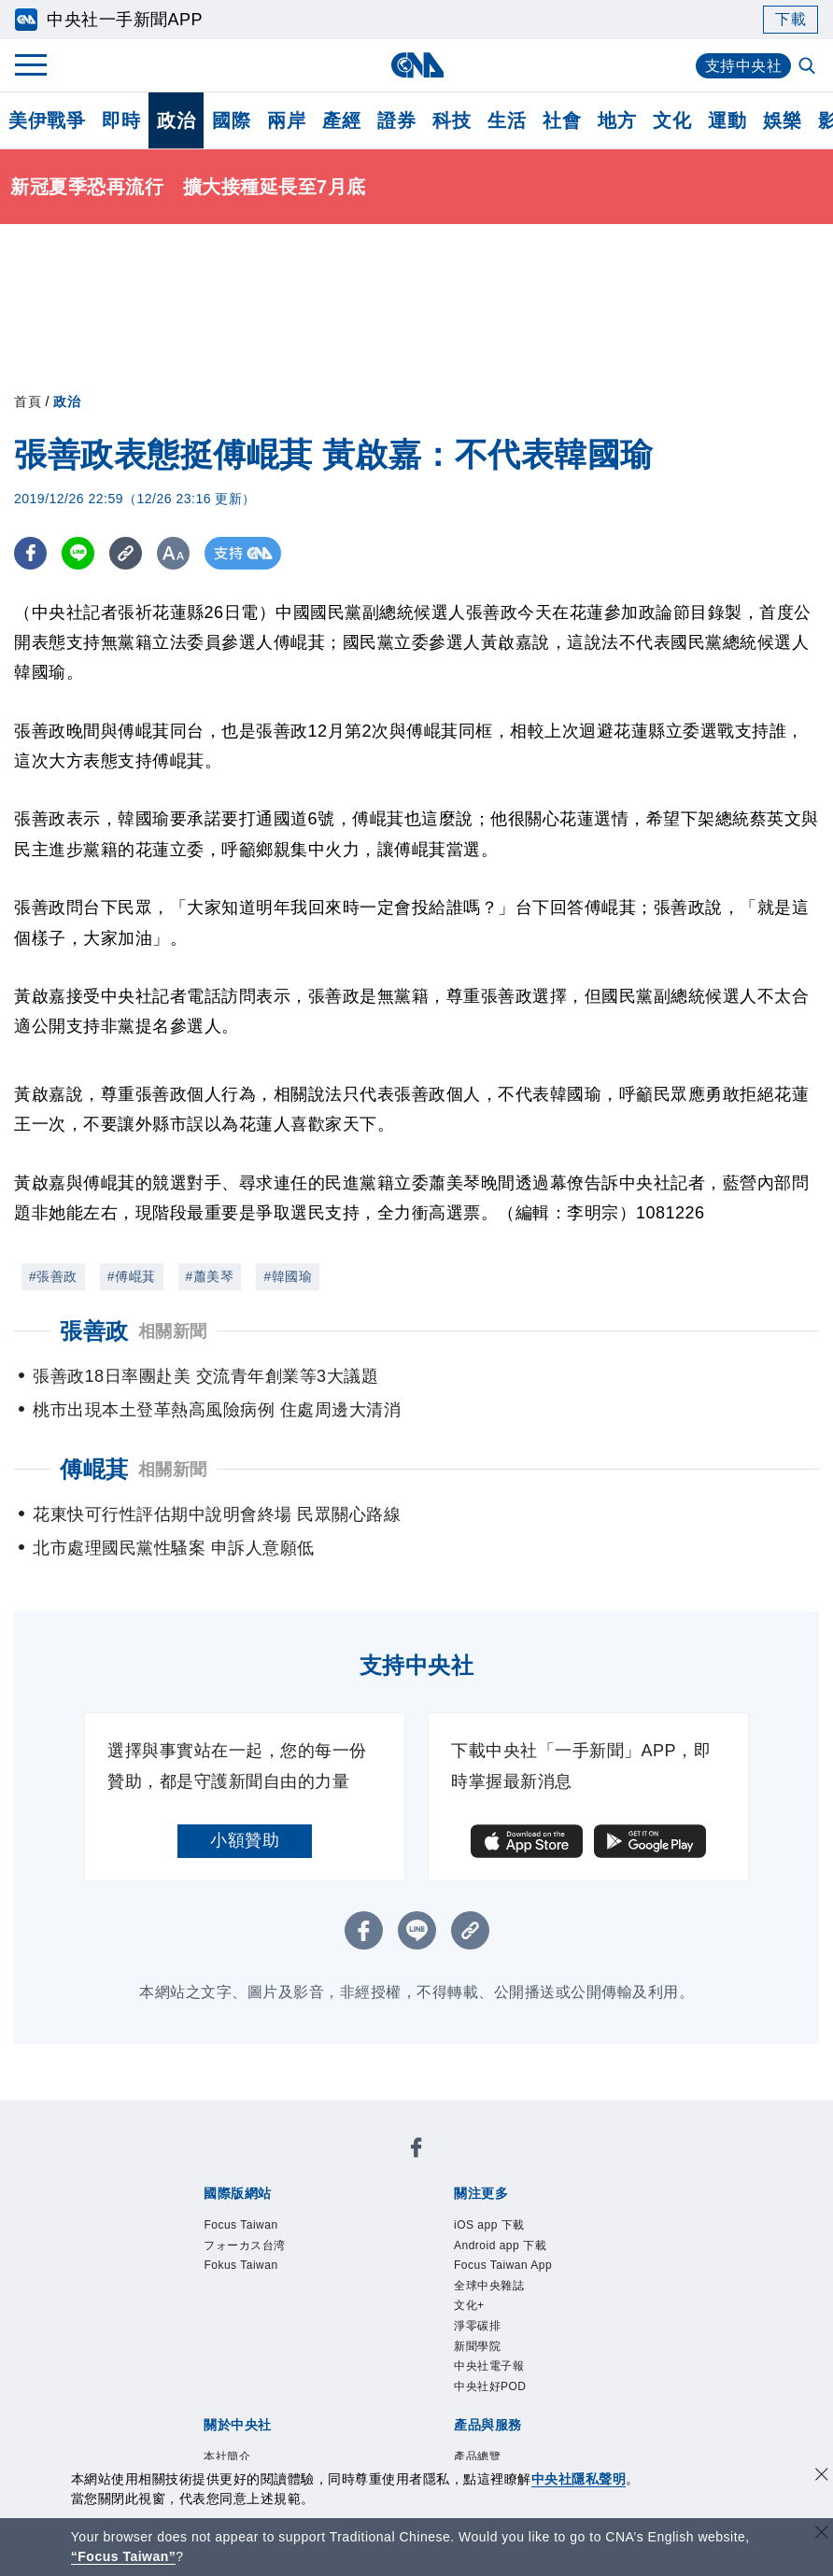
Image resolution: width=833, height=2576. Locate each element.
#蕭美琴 (210, 1276)
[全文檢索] (808, 67)
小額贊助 (244, 1840)
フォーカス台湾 (245, 2245)
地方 (617, 120)
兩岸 (286, 120)
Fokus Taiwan (240, 2265)
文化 (672, 120)
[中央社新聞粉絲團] (416, 2150)
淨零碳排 (477, 2325)
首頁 (27, 401)
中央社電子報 (489, 2365)
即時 (121, 120)
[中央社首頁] (417, 65)
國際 (231, 120)
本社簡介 (227, 2456)
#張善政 (53, 1276)
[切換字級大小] (173, 553)
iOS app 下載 (489, 2224)
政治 (176, 120)
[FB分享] (30, 553)
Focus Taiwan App (503, 2265)
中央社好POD (490, 2386)
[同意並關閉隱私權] (821, 2476)
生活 (506, 120)
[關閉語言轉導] (821, 2534)
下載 (790, 19)
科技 (451, 120)
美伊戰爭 (46, 120)
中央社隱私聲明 (579, 2478)
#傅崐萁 (131, 1276)
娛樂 (782, 120)
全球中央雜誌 (489, 2285)
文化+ (469, 2305)
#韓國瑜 (287, 1276)
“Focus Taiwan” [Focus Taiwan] (123, 2556)
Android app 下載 (500, 2245)
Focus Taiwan (240, 2224)
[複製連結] (125, 553)
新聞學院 (477, 2346)
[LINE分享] (78, 553)
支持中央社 (744, 66)
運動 (727, 120)
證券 (396, 120)
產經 (341, 120)
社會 (562, 120)
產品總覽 (477, 2456)
